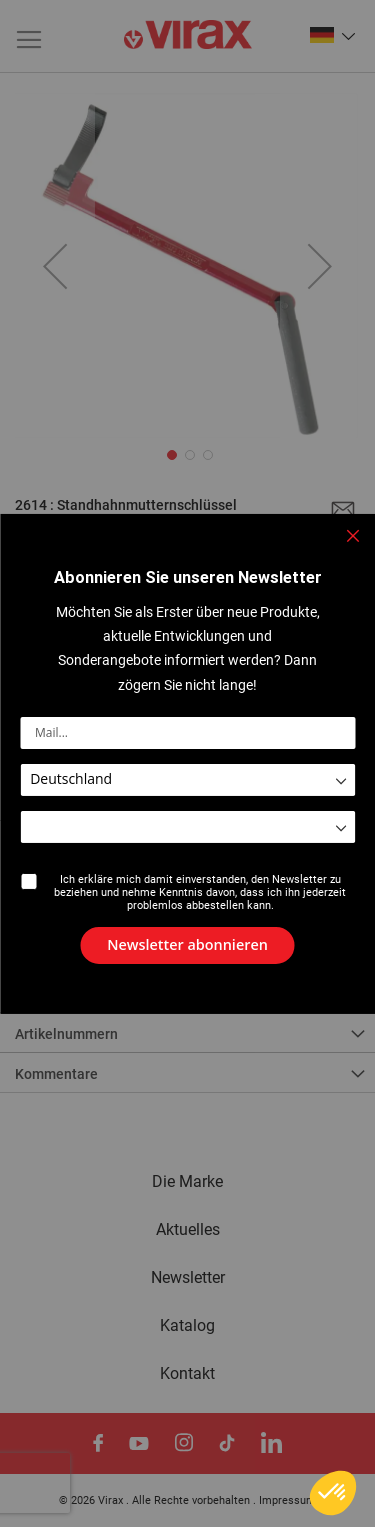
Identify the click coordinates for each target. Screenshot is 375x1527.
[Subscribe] (187, 945)
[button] (333, 1493)
